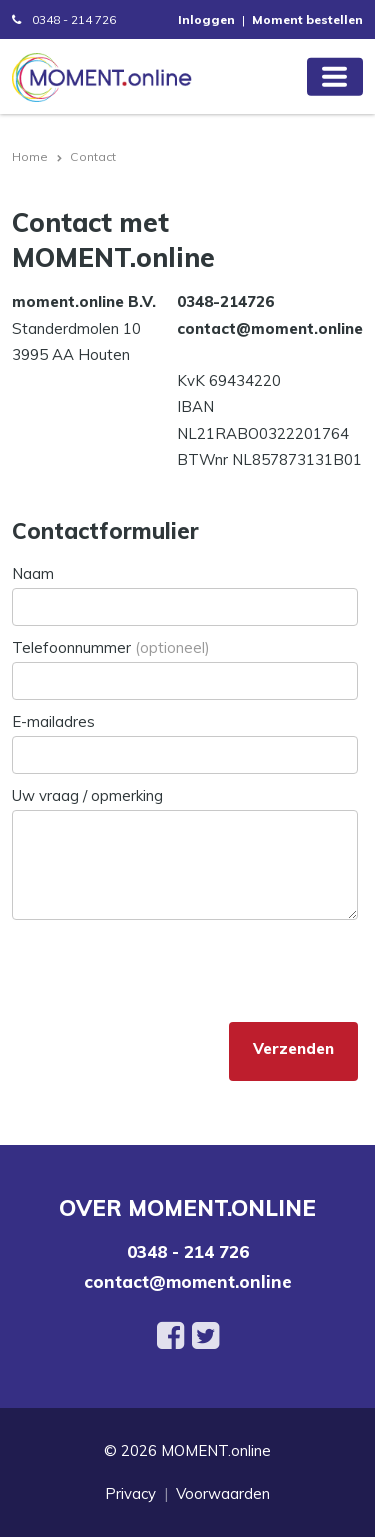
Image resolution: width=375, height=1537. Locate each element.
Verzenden (293, 1048)
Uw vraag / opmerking (87, 795)
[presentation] (164, 967)
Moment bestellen (307, 19)
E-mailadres (53, 721)
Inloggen (206, 19)
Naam (33, 573)
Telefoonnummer (111, 647)
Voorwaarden (223, 1493)
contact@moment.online (188, 1281)
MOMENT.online (216, 1450)
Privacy (130, 1493)
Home (30, 156)
